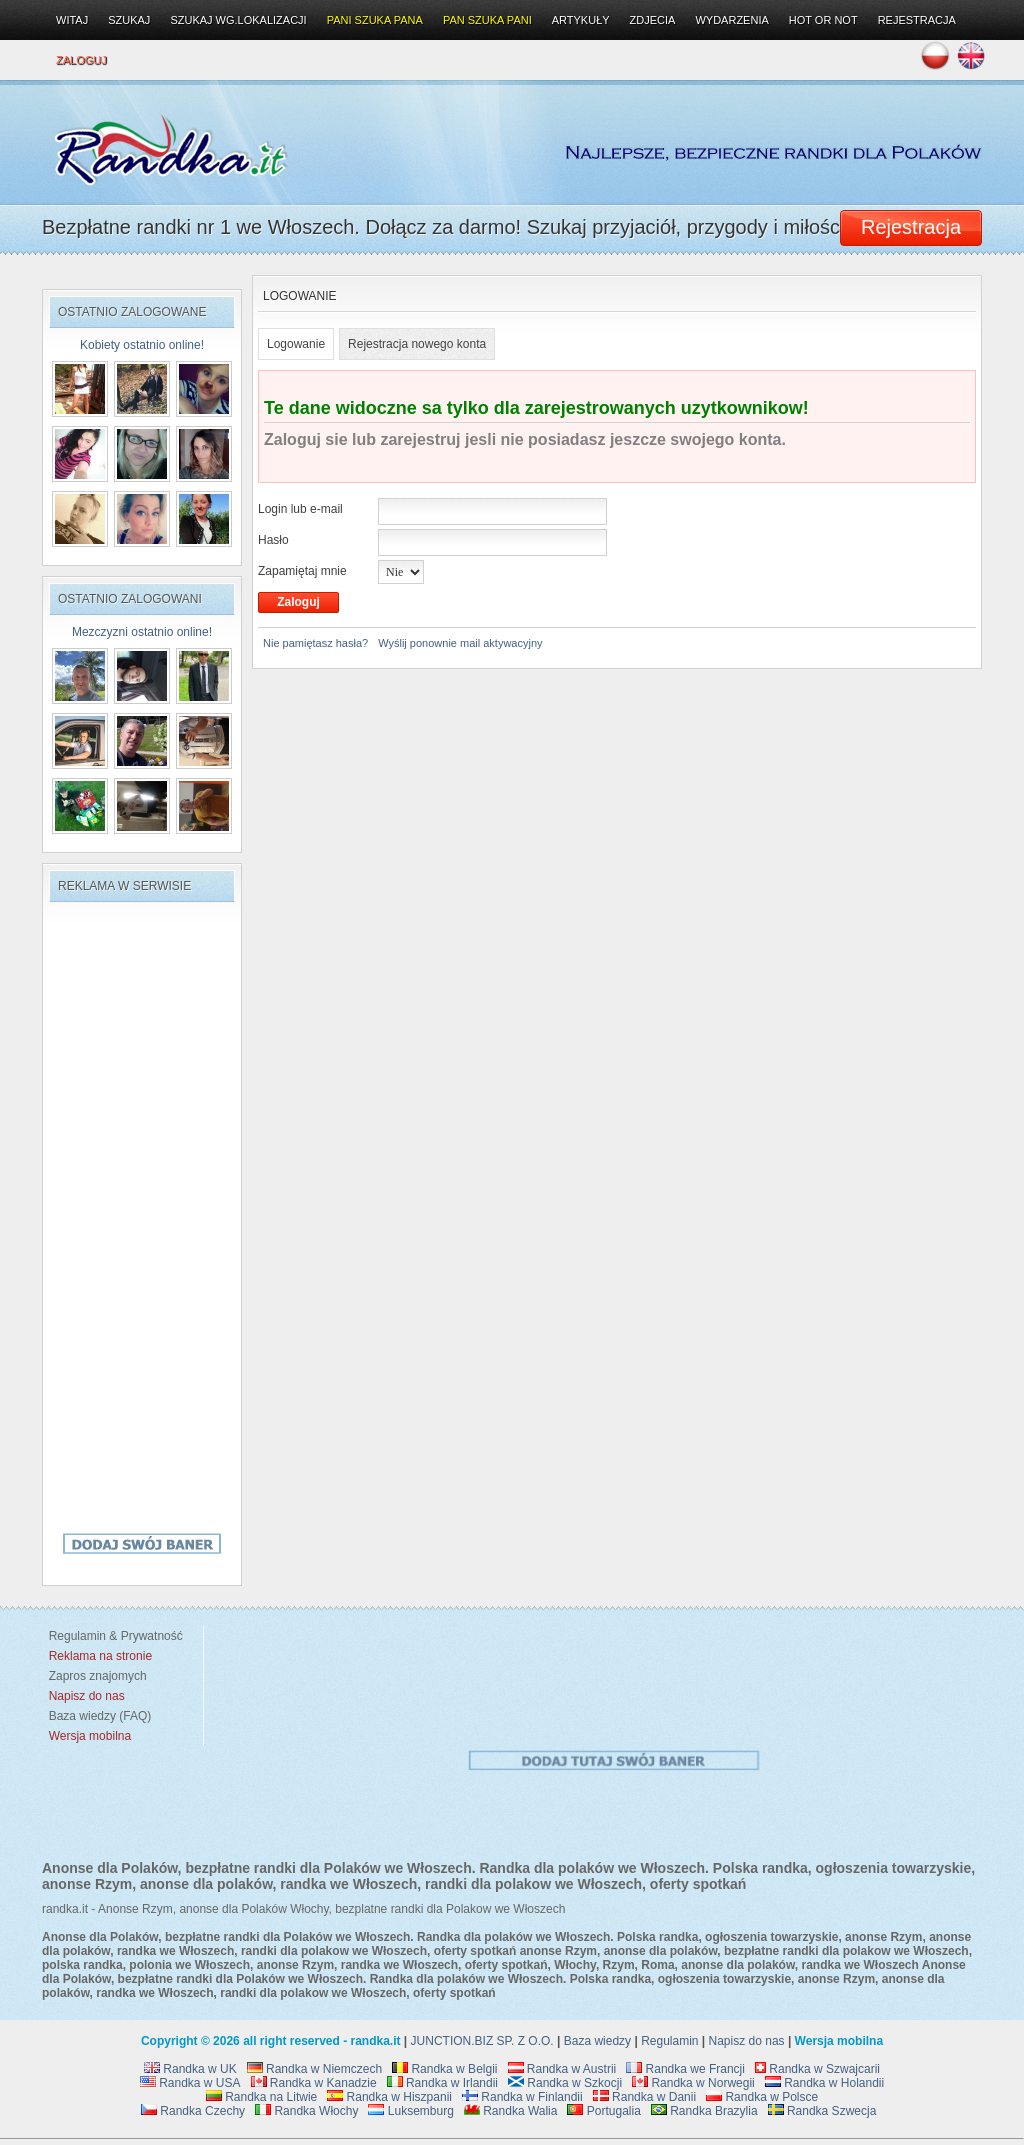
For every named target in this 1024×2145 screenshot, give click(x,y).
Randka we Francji (685, 2069)
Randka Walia (511, 2111)
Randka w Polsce (762, 2097)
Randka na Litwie (261, 2097)
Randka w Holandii (824, 2083)
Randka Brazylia (704, 2111)
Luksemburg (410, 2111)
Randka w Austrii (562, 2069)
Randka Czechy (193, 2111)
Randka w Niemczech (314, 2069)
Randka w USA (190, 2083)
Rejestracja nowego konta (417, 344)
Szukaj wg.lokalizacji (238, 20)
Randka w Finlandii (522, 2097)
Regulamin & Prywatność (112, 1636)
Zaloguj (81, 60)
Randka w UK (190, 2069)
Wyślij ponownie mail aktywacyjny (460, 643)
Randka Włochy (306, 2111)
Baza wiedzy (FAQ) (96, 1716)
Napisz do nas (747, 2041)
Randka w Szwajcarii (817, 2069)
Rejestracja (917, 20)
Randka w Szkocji (565, 2083)
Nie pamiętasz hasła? (315, 643)
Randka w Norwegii (693, 2083)
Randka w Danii (644, 2097)
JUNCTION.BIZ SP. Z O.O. (482, 2041)
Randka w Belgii (444, 2069)
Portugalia (603, 2111)
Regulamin (669, 2041)
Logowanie (296, 344)
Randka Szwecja (822, 2111)
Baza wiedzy (597, 2041)
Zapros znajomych (98, 1676)
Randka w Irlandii (442, 2083)
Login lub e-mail (300, 509)
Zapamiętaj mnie (302, 571)
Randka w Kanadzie (314, 2083)
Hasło (273, 540)
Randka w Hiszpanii (389, 2097)
